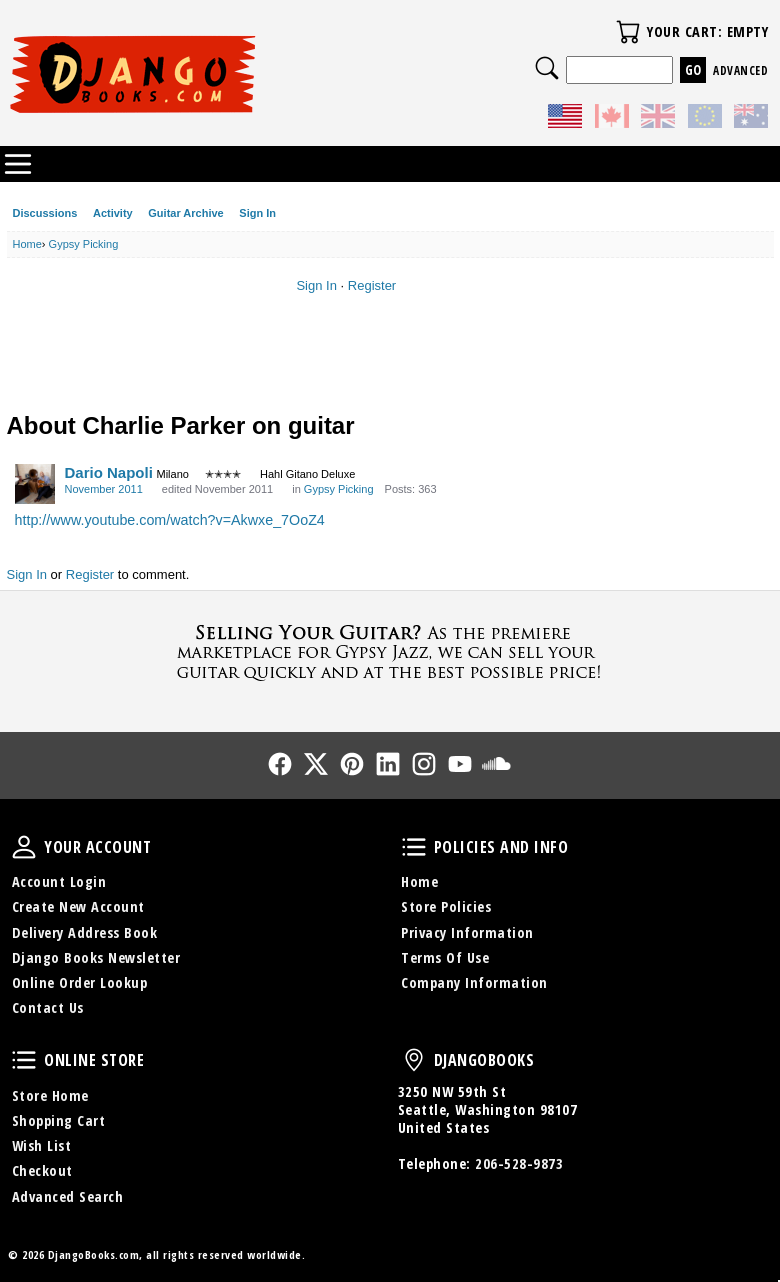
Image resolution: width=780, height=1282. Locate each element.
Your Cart (628, 32)
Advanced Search (68, 1196)
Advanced (740, 70)
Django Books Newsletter (96, 957)
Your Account (24, 847)
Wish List (42, 1145)
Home (419, 881)
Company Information (474, 982)
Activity (113, 213)
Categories (18, 164)
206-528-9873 (519, 1163)
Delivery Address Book (85, 932)
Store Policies (446, 906)
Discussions (45, 213)
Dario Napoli (109, 472)
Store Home (50, 1095)
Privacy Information (467, 932)
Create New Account (78, 906)
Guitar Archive (185, 213)
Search (547, 68)
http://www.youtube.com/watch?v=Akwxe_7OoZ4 (170, 520)
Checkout (42, 1170)
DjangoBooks (414, 1060)
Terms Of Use (445, 957)
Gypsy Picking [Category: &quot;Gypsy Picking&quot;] (339, 489)
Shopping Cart (59, 1120)
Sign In (257, 213)
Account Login (59, 881)
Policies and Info (414, 847)
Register (372, 285)
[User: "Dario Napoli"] (35, 484)
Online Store (24, 1060)
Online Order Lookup (80, 982)
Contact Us (48, 1007)
